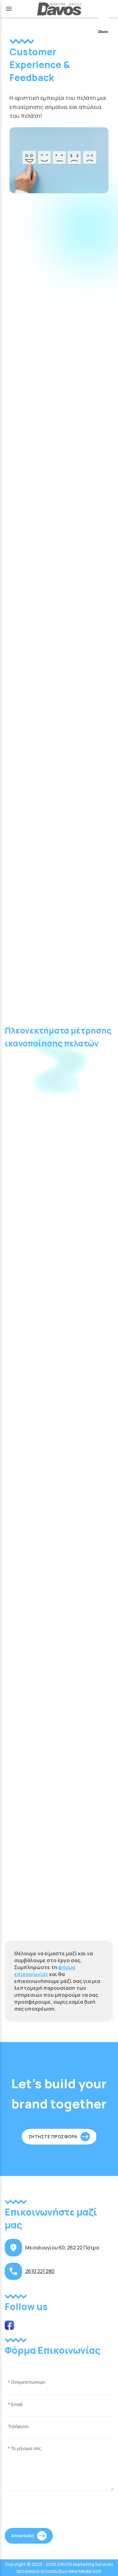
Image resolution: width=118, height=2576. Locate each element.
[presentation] (52, 2510)
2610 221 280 (39, 2271)
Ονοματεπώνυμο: (28, 2382)
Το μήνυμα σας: (26, 2448)
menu (9, 9)
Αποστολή (22, 2535)
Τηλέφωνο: (19, 2426)
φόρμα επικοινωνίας (44, 1971)
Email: (17, 2404)
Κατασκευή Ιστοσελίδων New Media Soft (59, 2571)
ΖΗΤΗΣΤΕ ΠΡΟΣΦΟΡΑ (52, 2136)
